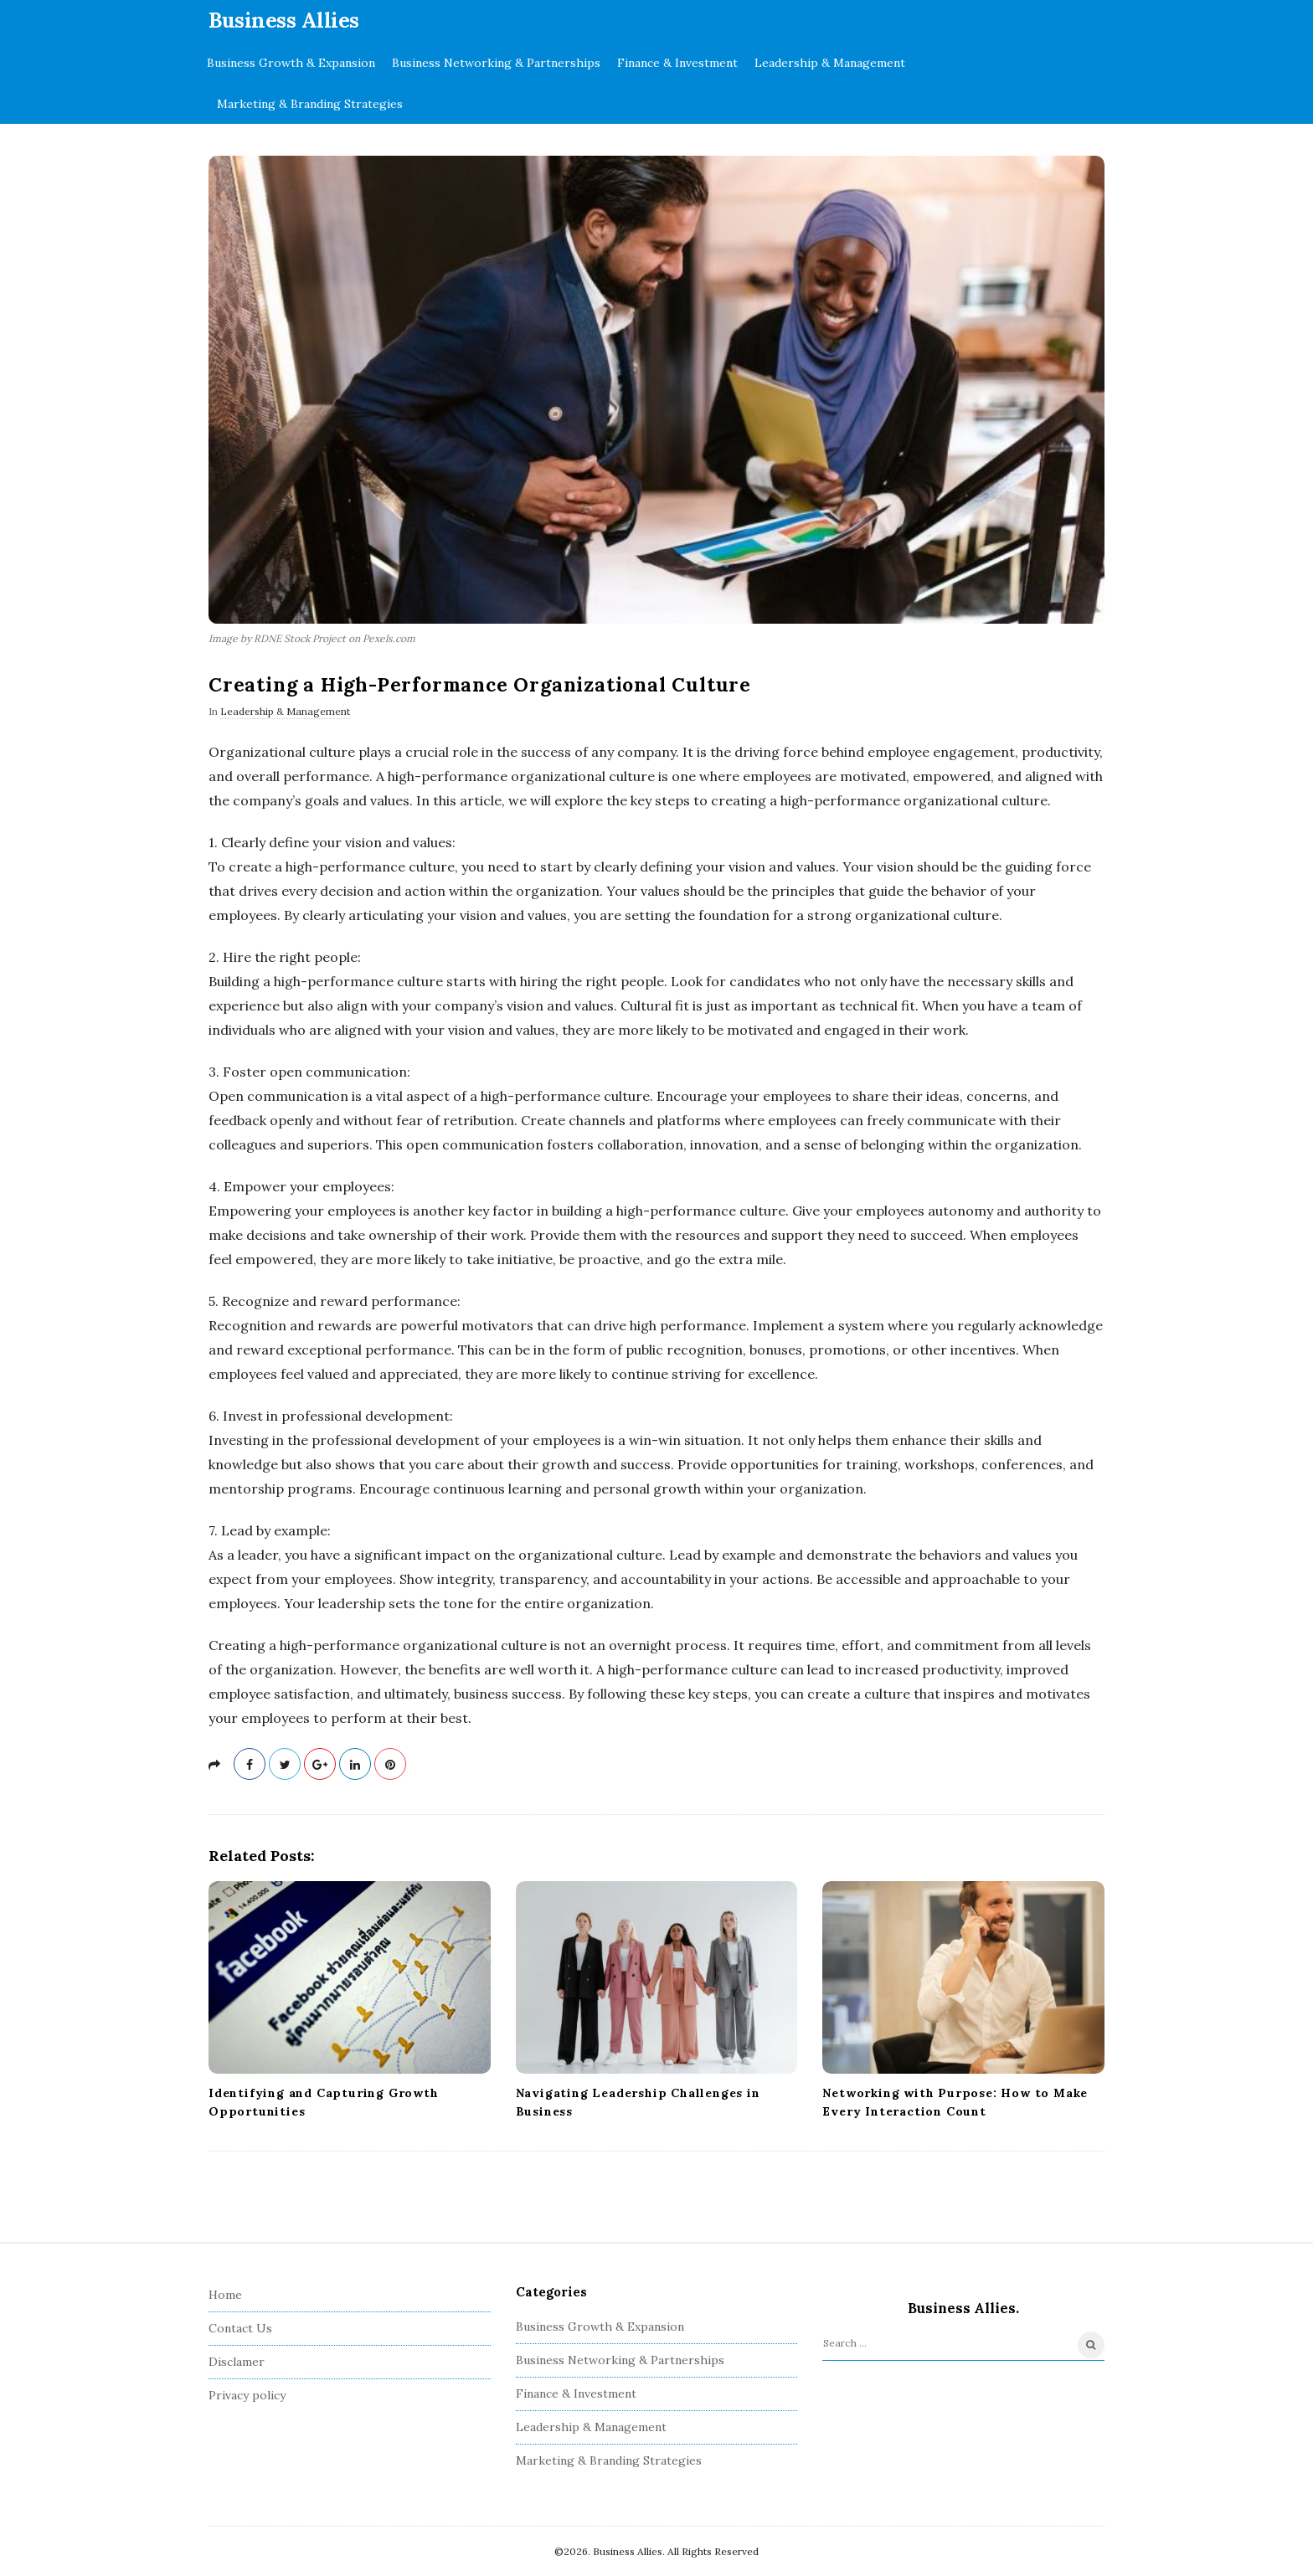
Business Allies (284, 20)
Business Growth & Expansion (291, 62)
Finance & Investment (677, 62)
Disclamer (237, 2361)
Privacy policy (247, 2395)
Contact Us (240, 2328)
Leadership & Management (829, 62)
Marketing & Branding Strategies (310, 103)
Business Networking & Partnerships (496, 62)
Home (225, 2294)
